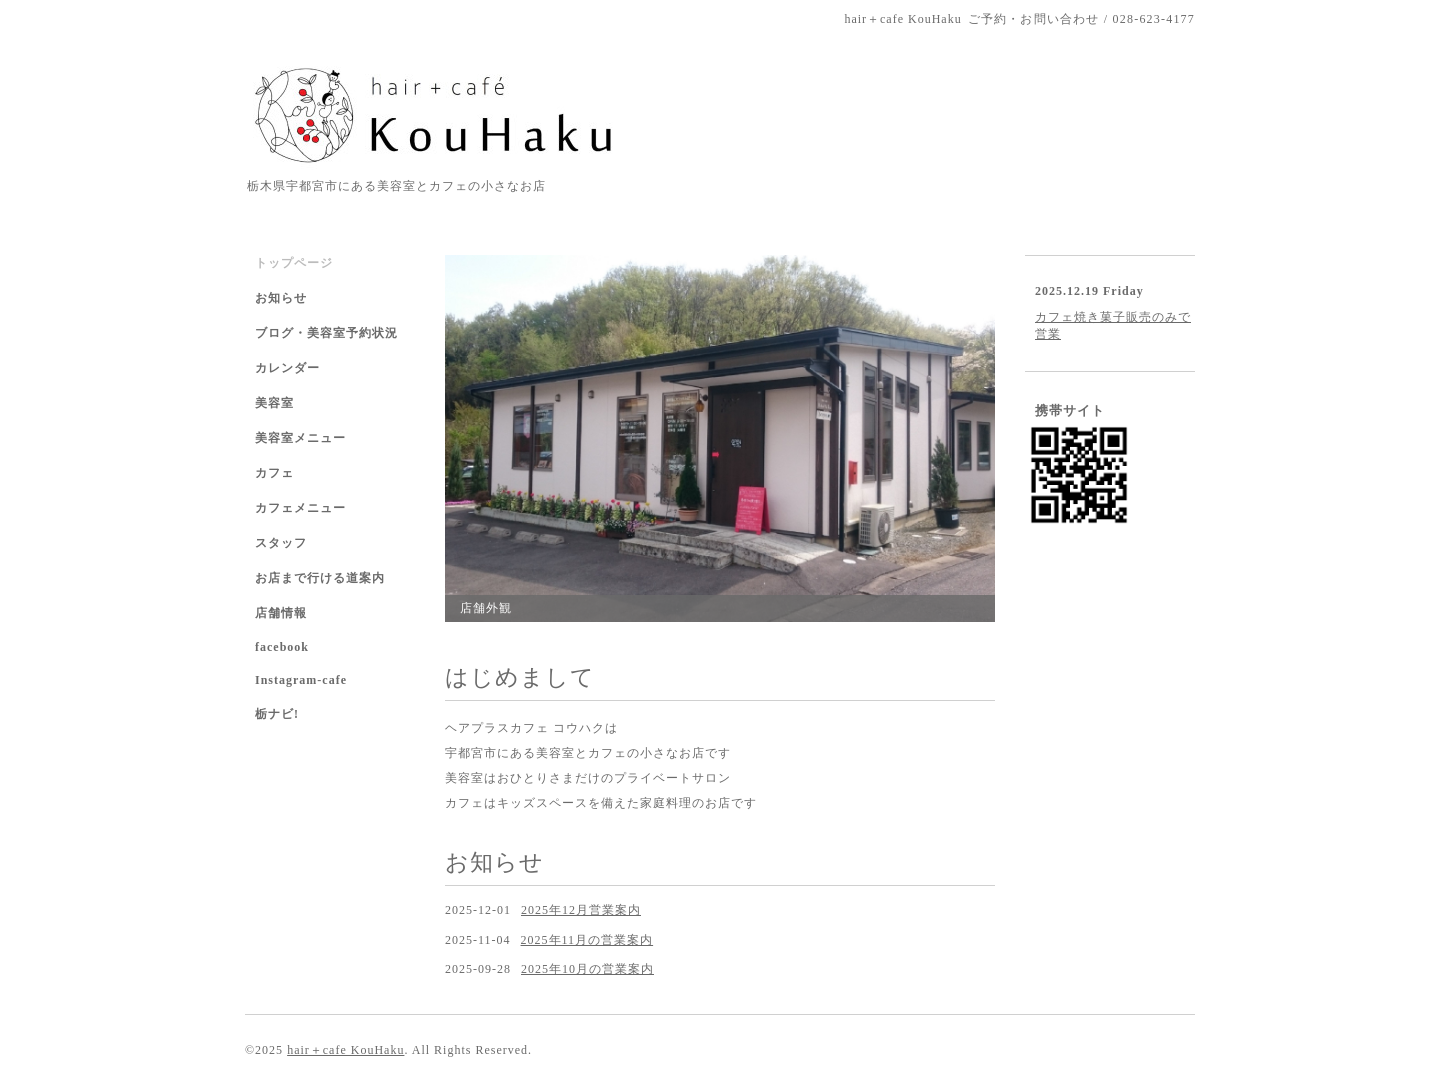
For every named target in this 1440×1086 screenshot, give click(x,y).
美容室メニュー (300, 438)
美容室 (274, 403)
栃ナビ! (277, 714)
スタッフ (281, 543)
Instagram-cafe (301, 680)
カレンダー (287, 368)
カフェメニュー (300, 508)
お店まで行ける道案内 (320, 578)
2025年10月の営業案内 (587, 969)
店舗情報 (281, 613)
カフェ (274, 473)
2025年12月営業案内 (581, 910)
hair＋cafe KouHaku (345, 1050)
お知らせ (281, 298)
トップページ (294, 263)
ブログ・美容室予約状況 (326, 333)
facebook (282, 647)
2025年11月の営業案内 (587, 940)
